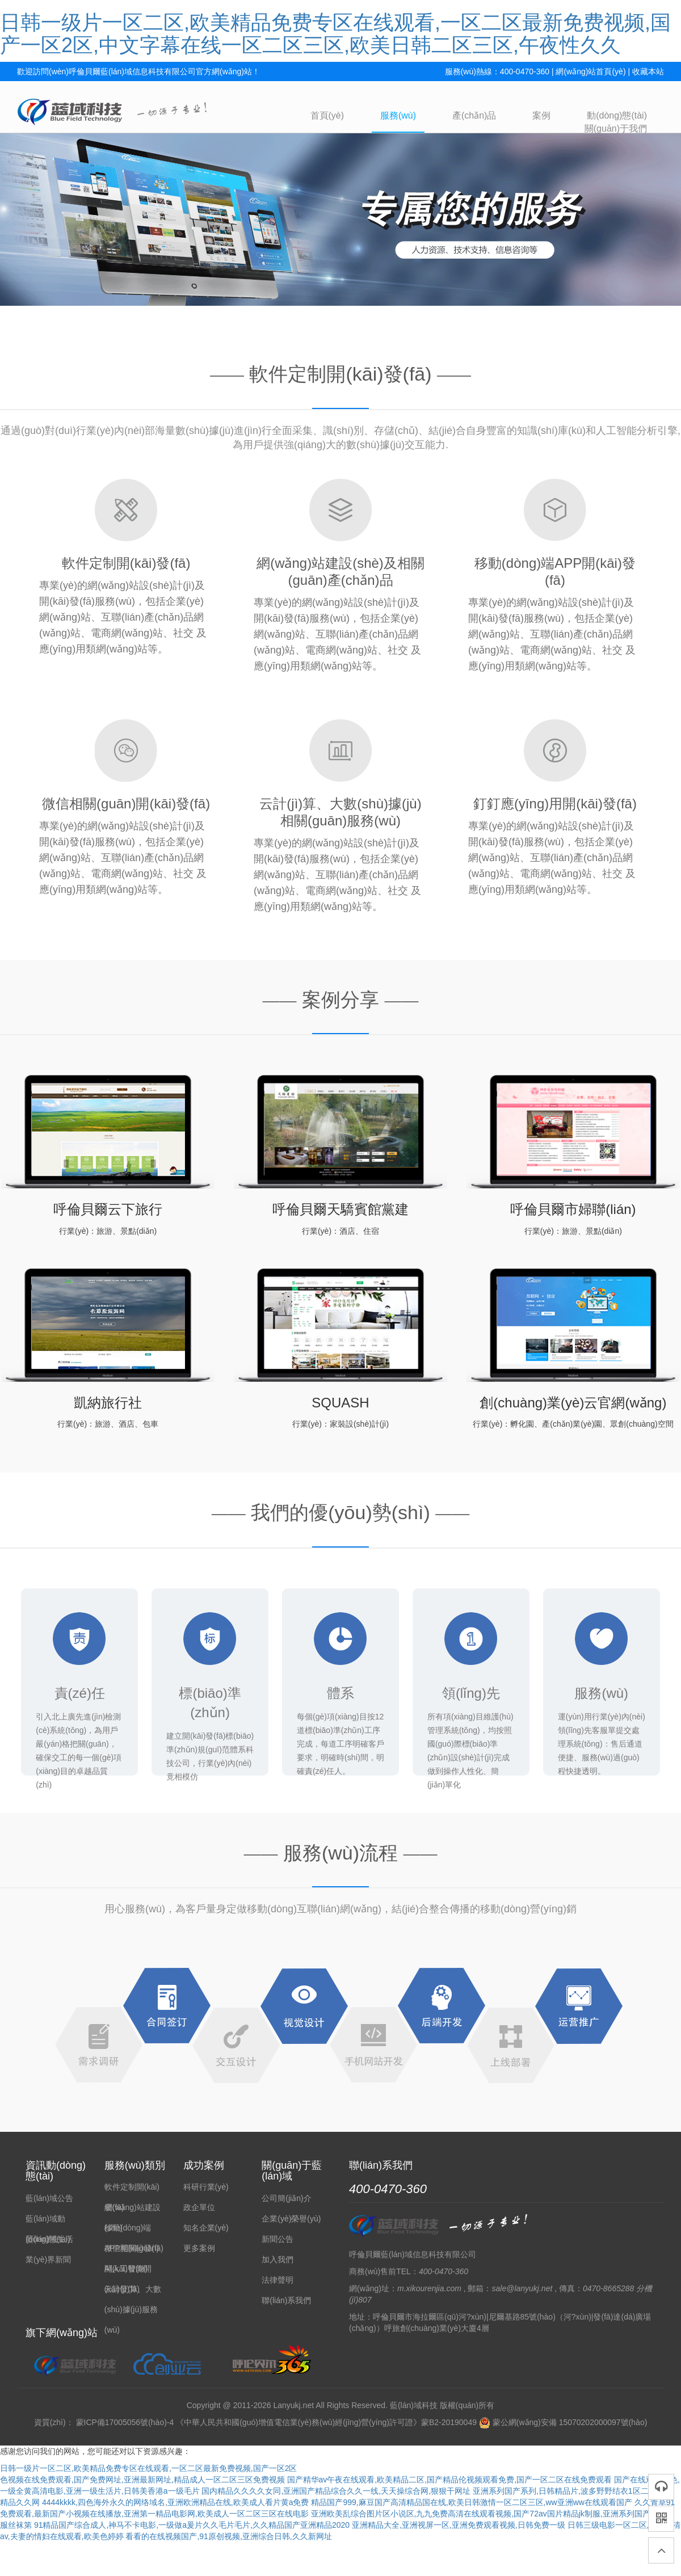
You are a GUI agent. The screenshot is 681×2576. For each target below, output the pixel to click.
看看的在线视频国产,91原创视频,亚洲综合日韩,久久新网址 (228, 2536)
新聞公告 (277, 2239)
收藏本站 (648, 71)
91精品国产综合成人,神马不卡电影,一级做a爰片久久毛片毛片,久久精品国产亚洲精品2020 (192, 2524)
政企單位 (199, 2207)
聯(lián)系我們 (286, 2300)
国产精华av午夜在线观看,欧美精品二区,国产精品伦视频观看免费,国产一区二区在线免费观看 (449, 2479)
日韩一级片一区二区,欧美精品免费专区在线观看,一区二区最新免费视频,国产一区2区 (148, 2468)
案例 (541, 115)
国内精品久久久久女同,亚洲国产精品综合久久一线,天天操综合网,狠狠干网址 (335, 2490)
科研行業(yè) (206, 2186)
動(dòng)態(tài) (617, 115)
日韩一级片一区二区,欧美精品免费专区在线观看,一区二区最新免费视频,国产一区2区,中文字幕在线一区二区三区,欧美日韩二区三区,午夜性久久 (335, 34)
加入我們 (277, 2259)
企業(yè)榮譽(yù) (291, 2218)
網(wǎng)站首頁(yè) (590, 71)
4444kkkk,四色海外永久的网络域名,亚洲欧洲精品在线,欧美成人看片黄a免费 (175, 2502)
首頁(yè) (327, 115)
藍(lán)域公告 (49, 2198)
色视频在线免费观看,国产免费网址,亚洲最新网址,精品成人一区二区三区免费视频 (142, 2479)
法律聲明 (277, 2279)
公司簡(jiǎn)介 (286, 2198)
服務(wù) (398, 115)
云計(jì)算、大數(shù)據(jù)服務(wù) (132, 2309)
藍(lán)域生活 (49, 2239)
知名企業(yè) (206, 2227)
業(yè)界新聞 (48, 2259)
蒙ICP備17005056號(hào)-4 (125, 2422)
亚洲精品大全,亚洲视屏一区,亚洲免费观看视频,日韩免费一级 (458, 2524)
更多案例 (199, 2248)
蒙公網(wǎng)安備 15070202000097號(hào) (563, 2422)
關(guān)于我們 (616, 128)
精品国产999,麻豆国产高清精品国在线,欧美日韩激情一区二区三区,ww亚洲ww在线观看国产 (471, 2502)
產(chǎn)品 (474, 115)
